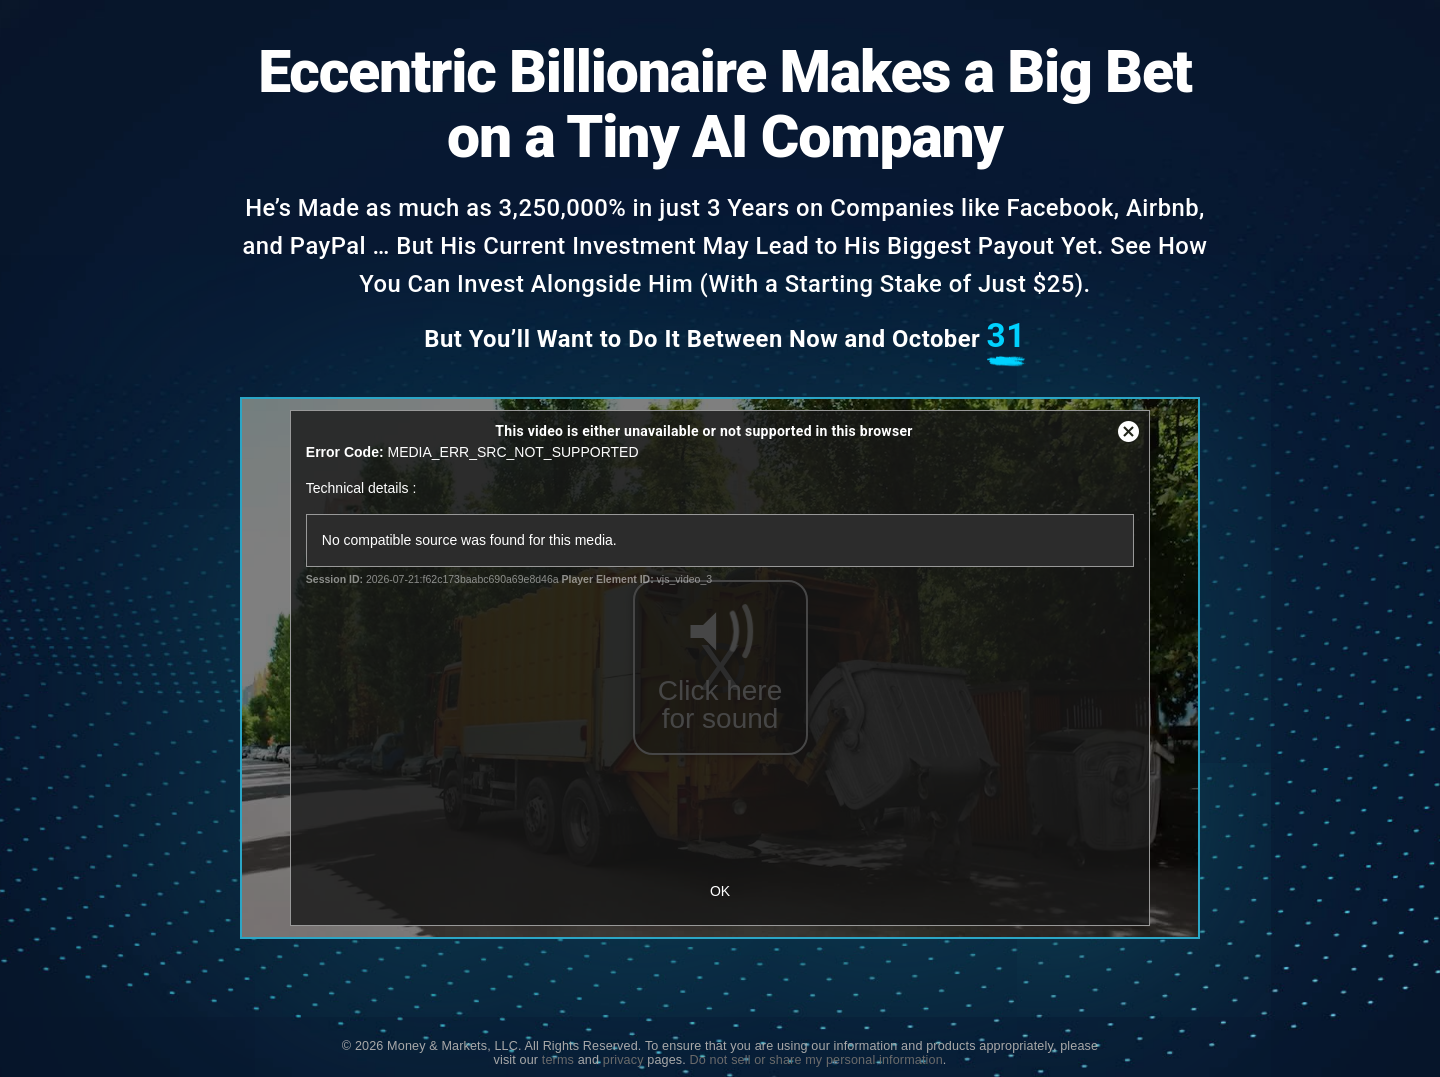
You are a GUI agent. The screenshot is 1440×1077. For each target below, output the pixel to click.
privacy (623, 1060)
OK (720, 891)
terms (558, 1060)
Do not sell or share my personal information (816, 1060)
